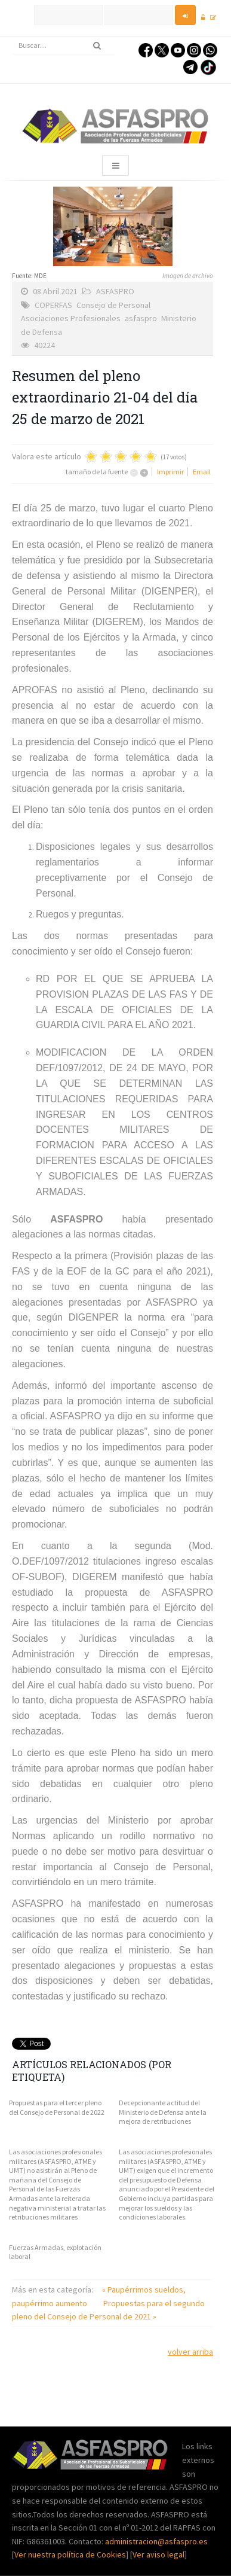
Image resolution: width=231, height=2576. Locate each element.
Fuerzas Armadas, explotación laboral (55, 2252)
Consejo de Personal (113, 305)
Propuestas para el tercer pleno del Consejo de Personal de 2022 (56, 2107)
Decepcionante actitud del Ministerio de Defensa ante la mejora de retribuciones (163, 2112)
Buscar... (12, 36)
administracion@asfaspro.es (156, 2541)
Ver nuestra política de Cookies (70, 2554)
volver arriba (190, 2351)
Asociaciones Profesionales (71, 318)
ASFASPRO (115, 291)
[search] (63, 45)
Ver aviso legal (158, 2554)
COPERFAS (53, 305)
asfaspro (141, 318)
